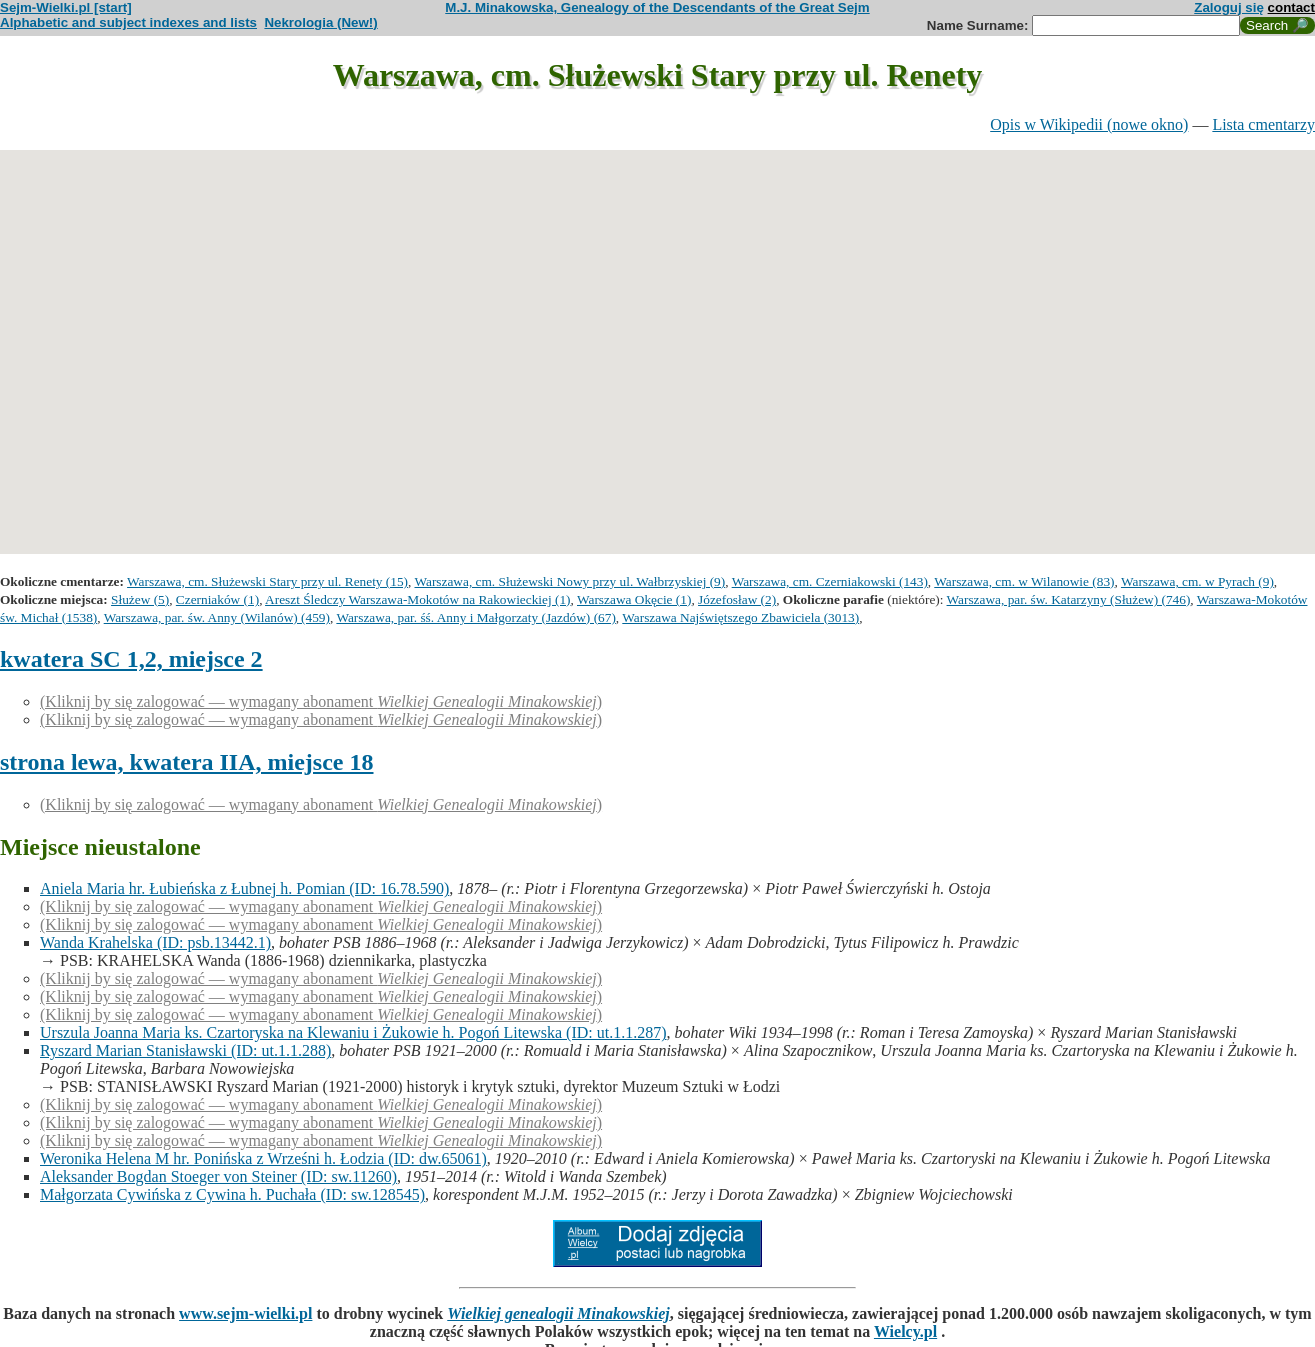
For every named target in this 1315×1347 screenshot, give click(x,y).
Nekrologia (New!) (320, 22)
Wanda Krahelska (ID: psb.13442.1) (155, 942)
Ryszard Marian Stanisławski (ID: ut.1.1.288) (185, 1050)
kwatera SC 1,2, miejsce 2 (131, 659)
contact (1291, 7)
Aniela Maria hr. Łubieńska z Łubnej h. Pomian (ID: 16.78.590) (244, 888)
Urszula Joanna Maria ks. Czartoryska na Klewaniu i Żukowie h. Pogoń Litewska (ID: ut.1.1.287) (353, 1032)
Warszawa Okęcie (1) (634, 599)
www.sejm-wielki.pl (245, 1313)
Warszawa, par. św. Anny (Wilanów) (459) (217, 617)
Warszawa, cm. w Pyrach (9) (1197, 581)
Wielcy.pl (905, 1331)
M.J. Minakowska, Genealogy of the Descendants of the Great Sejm (657, 7)
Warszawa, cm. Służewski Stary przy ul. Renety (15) (267, 581)
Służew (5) (140, 599)
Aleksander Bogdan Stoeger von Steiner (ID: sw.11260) (218, 1176)
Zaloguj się (1229, 7)
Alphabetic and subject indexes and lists (128, 22)
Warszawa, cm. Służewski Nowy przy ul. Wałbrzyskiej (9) (569, 581)
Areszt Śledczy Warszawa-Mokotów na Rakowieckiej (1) (418, 599)
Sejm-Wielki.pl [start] (66, 7)
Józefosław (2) (737, 599)
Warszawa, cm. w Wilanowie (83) (1024, 581)
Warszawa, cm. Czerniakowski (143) (830, 581)
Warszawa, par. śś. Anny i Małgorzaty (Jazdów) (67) (475, 617)
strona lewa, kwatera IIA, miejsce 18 (187, 762)
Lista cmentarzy (1263, 124)
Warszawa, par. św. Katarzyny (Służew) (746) (1069, 599)
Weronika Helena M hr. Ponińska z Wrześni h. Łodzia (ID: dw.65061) (263, 1158)
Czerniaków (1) (217, 599)
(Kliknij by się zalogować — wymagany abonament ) (321, 701)
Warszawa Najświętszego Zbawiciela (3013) (740, 617)
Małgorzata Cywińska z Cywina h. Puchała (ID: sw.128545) (232, 1194)
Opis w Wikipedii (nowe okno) (1089, 124)
